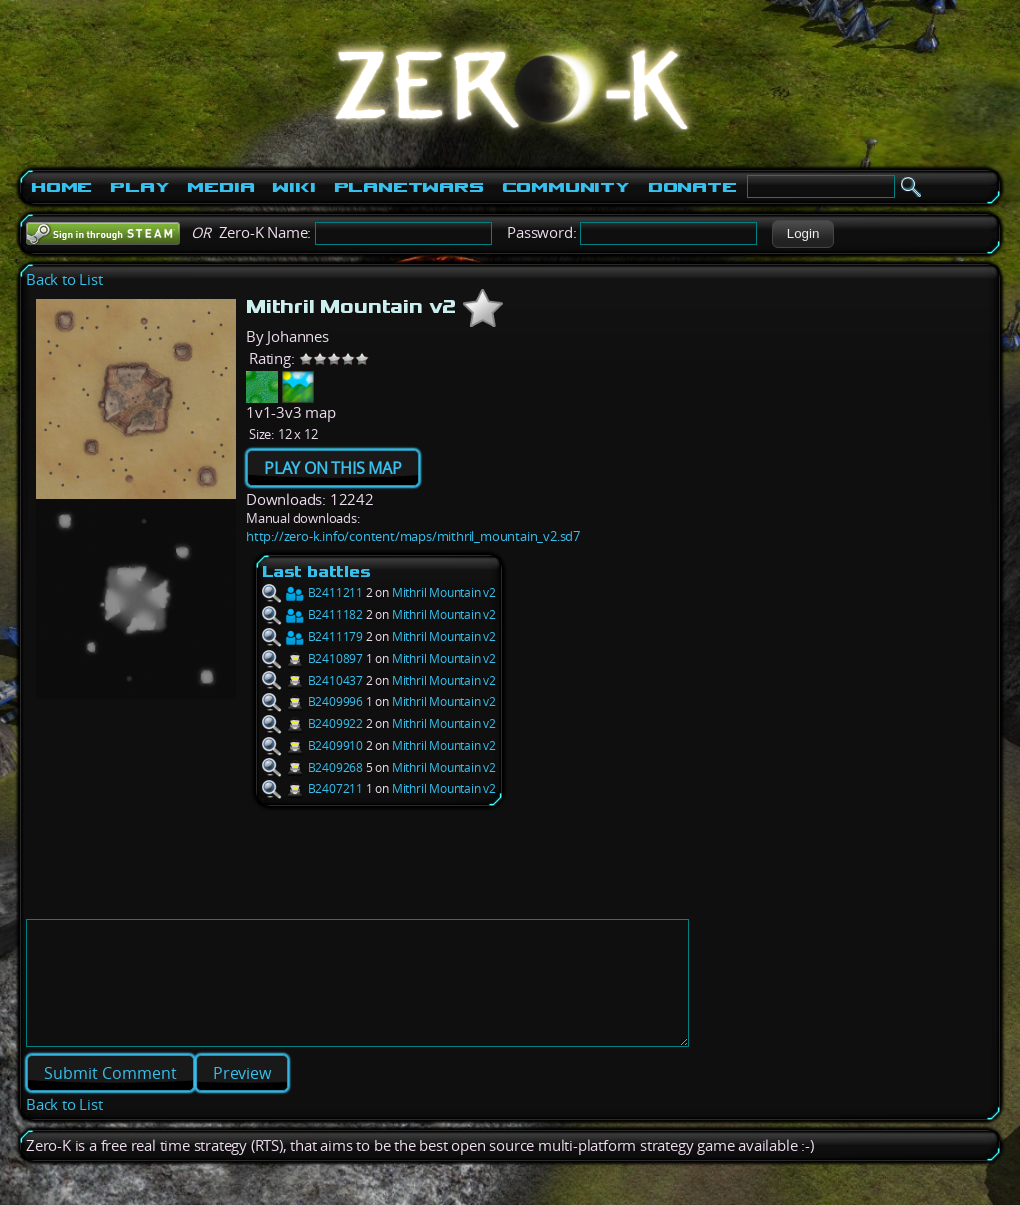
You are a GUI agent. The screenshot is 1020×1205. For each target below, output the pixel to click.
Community (566, 187)
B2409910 (312, 745)
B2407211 (312, 788)
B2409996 (312, 701)
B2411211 (312, 592)
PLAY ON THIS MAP (333, 468)
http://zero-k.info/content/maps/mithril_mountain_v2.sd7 (413, 536)
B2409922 (312, 723)
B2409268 (312, 767)
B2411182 (312, 614)
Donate (692, 187)
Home (61, 187)
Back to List (64, 279)
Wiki (293, 187)
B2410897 (312, 658)
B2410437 (312, 680)
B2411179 (312, 636)
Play (139, 187)
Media (220, 187)
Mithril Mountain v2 (444, 592)
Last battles (316, 571)
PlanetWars (409, 187)
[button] (802, 234)
